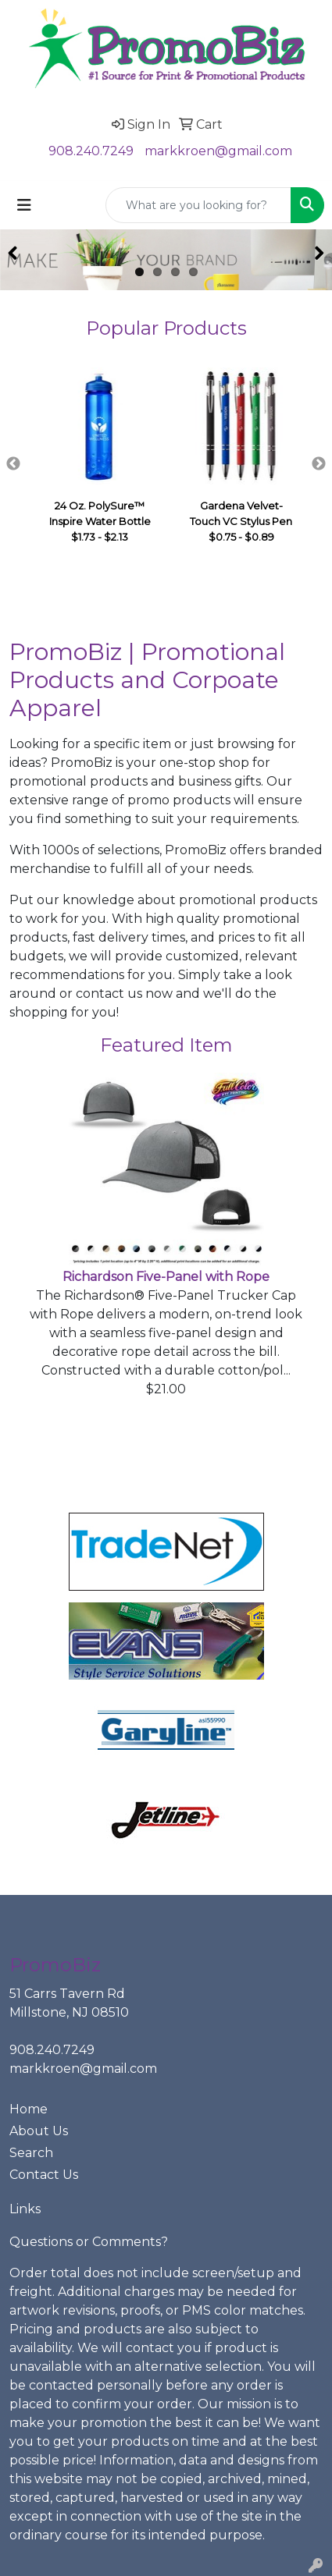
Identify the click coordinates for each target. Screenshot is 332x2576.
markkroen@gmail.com (218, 151)
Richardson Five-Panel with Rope (166, 1276)
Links (25, 2209)
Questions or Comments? (88, 2241)
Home (28, 2109)
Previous (13, 464)
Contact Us (43, 2174)
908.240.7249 (91, 151)
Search (31, 2152)
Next (319, 464)
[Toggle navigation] (24, 205)
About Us (38, 2131)
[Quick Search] (198, 205)
